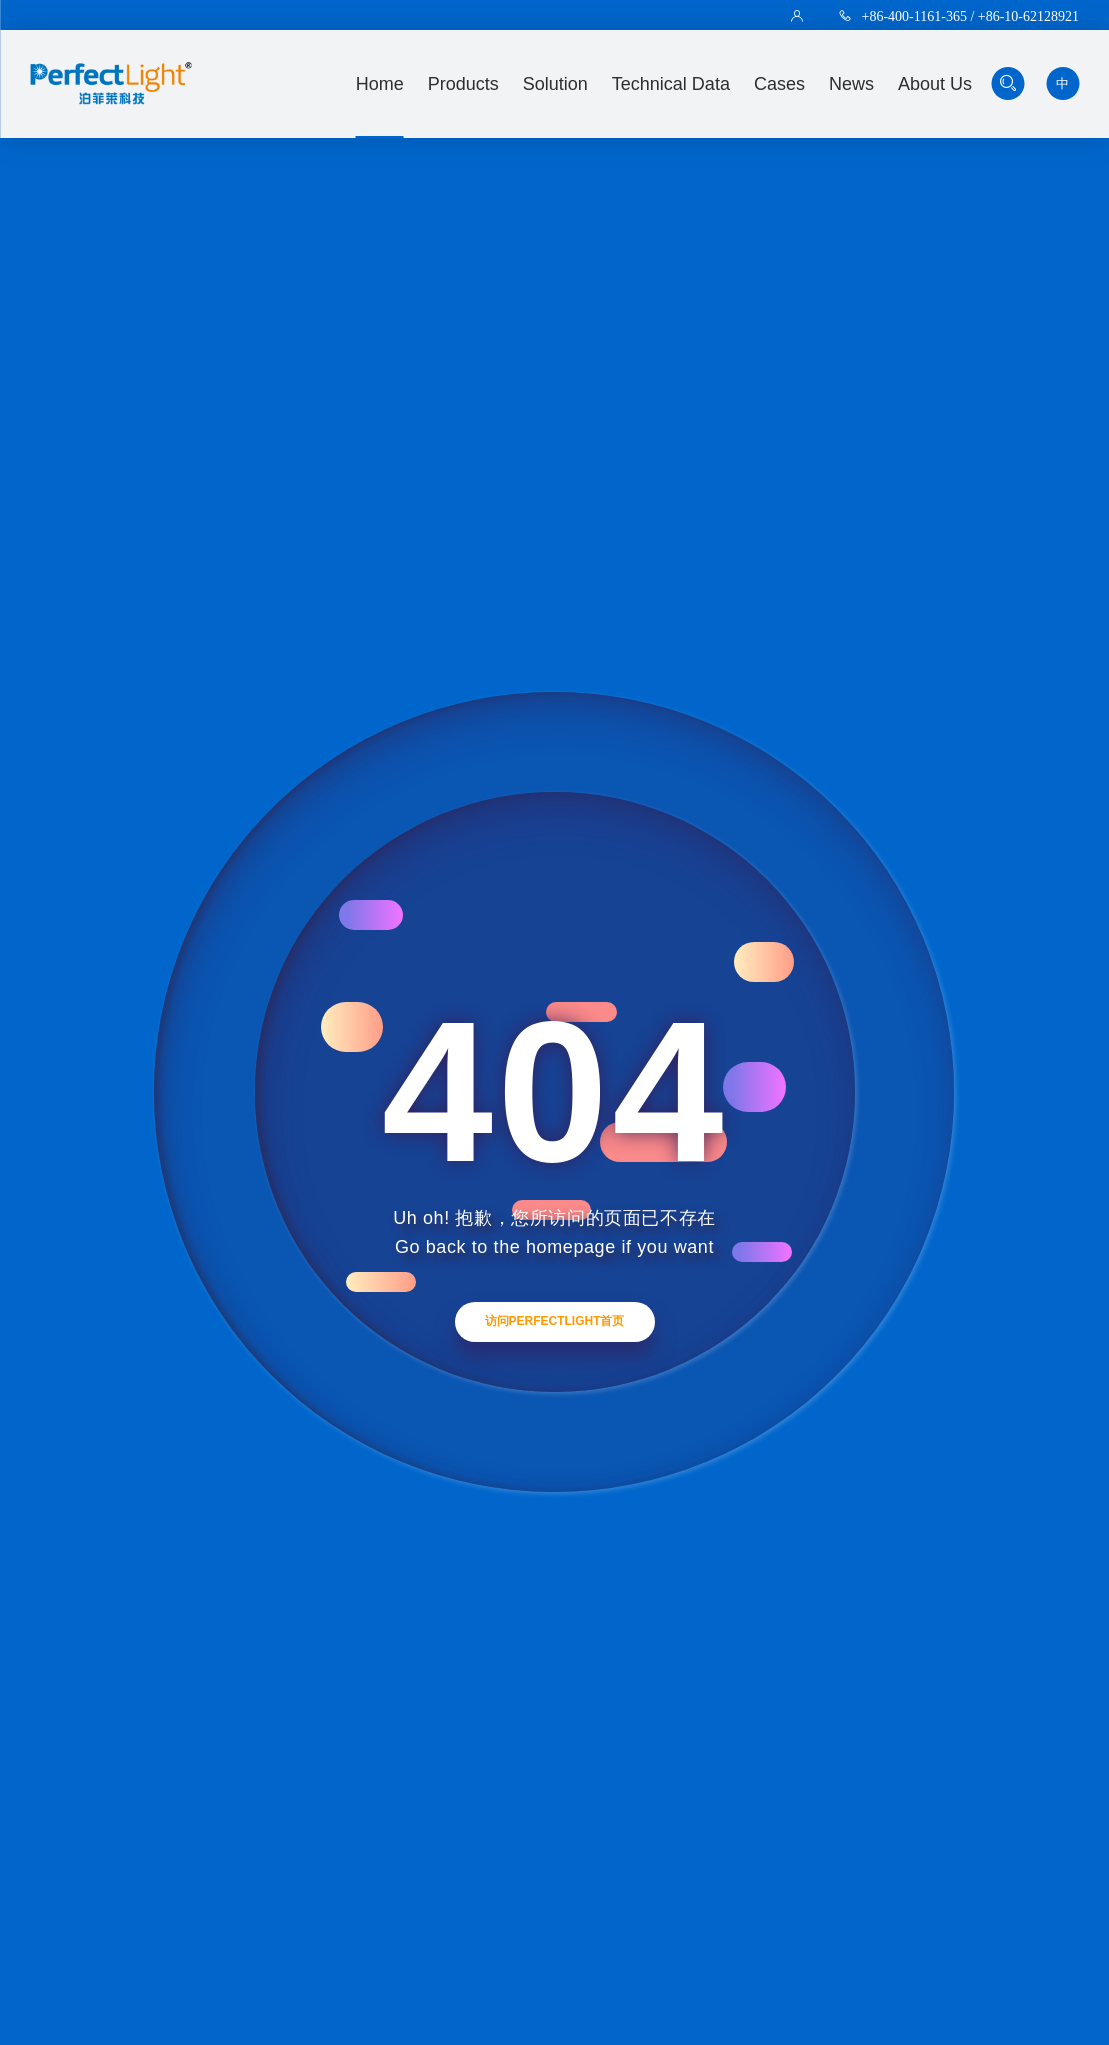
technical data (671, 84)
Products (463, 84)
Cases (779, 84)
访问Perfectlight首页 (555, 1321)
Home (380, 84)
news (851, 84)
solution (555, 84)
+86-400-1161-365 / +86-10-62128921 (970, 16)
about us (935, 84)
